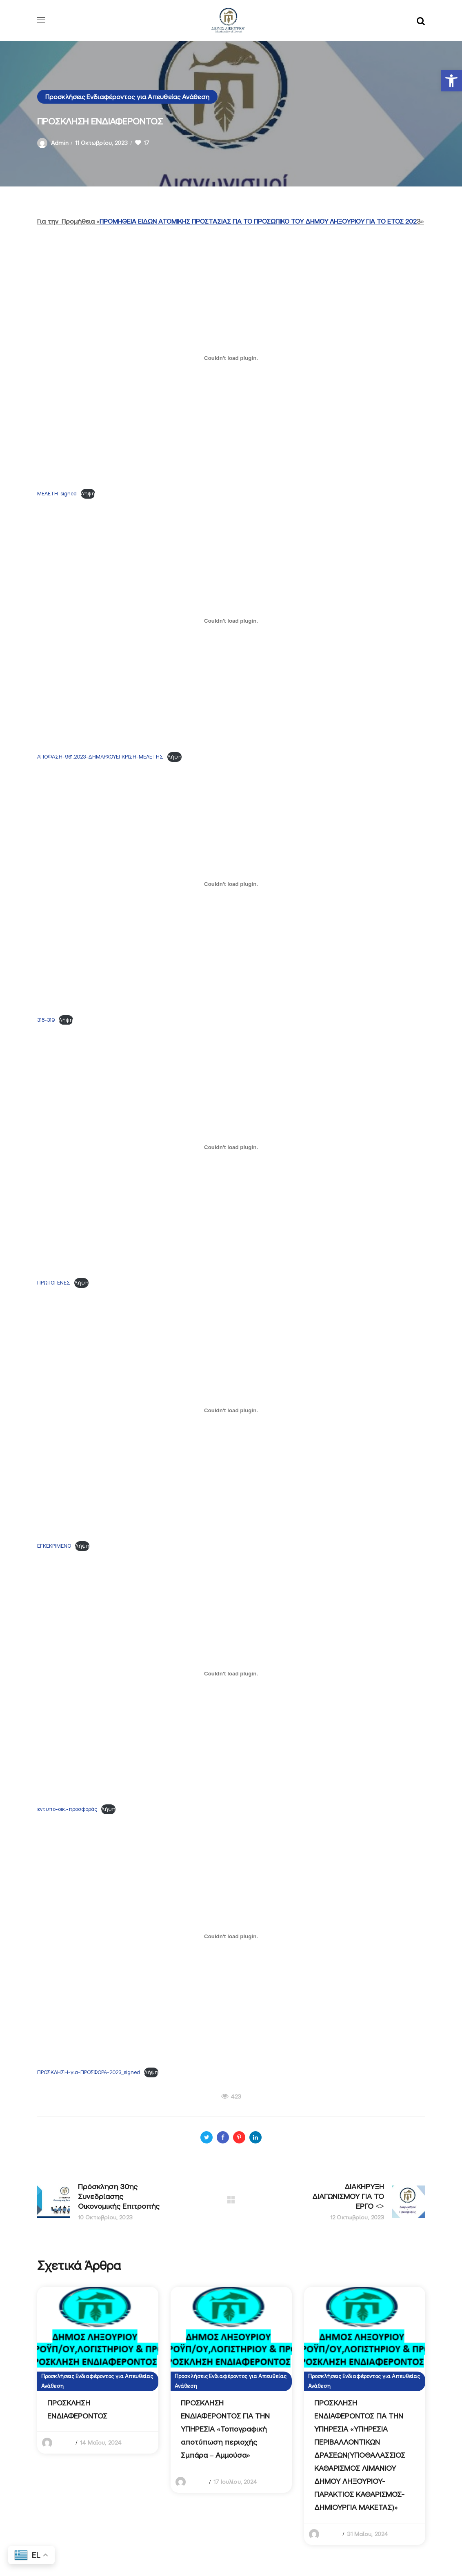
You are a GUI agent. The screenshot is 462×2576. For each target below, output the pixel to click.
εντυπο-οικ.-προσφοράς (67, 1809)
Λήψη (88, 493)
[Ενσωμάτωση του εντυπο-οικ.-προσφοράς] (231, 1673)
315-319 (46, 1020)
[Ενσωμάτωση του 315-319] (231, 884)
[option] (97, 2370)
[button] (451, 80)
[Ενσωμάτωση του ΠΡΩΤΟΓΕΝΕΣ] (231, 1147)
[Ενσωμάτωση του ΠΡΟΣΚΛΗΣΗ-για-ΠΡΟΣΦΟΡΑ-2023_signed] (231, 1936)
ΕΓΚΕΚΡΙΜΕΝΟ (54, 1546)
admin (60, 143)
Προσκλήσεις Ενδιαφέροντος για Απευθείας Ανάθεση (127, 96)
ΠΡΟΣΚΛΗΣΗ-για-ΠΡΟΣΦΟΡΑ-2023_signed (88, 2072)
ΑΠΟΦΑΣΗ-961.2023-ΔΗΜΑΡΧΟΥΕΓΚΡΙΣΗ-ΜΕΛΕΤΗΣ (100, 757)
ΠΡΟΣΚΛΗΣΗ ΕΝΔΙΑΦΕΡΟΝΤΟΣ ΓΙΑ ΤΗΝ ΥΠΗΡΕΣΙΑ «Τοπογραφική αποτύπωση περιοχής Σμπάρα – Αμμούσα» (225, 2428)
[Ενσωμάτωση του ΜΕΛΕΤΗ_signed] (231, 357)
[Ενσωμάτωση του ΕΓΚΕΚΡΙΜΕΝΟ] (231, 1410)
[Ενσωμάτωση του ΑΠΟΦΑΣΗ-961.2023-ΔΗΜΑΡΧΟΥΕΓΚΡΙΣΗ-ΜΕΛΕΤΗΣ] (231, 621)
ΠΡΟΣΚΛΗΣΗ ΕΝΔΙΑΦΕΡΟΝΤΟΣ (77, 2409)
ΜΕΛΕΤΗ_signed (57, 493)
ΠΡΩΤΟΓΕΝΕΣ (53, 1283)
